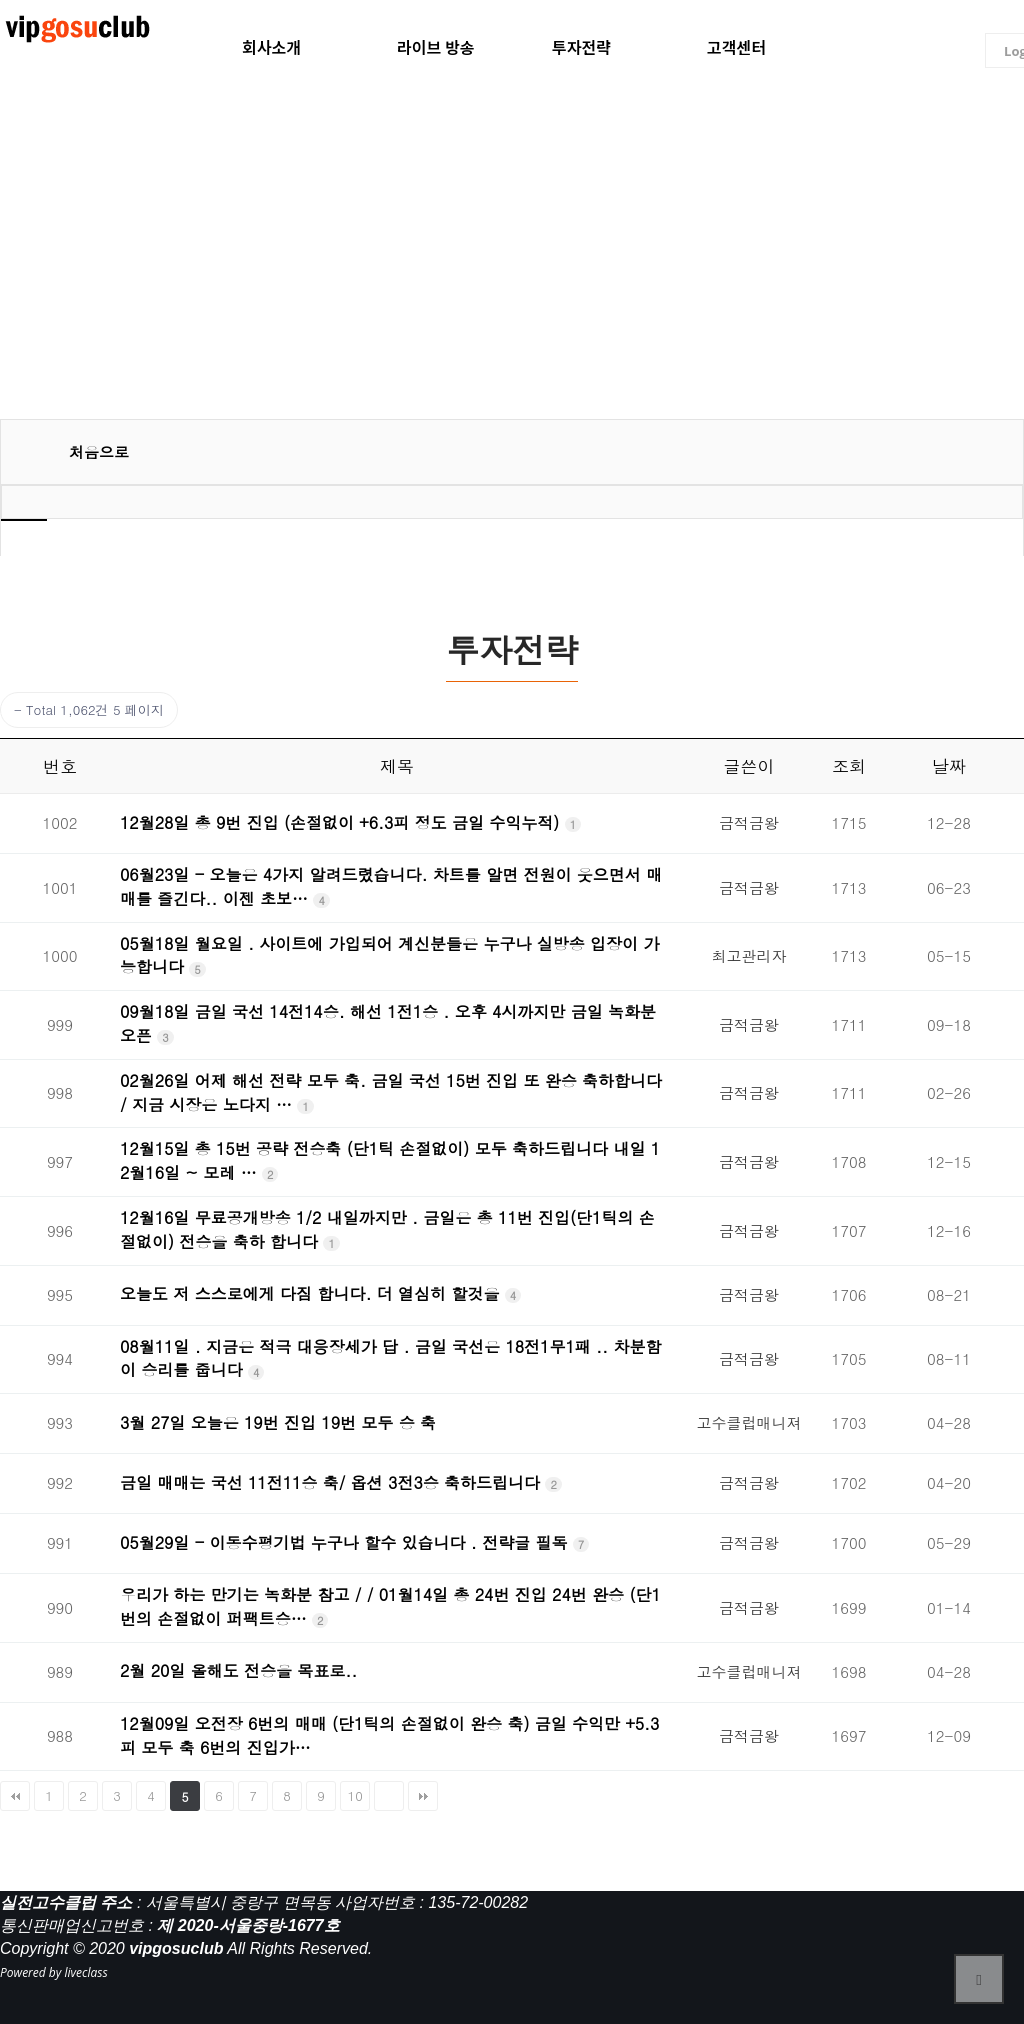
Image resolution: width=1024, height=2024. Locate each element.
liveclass (79, 31)
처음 (15, 1796)
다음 (389, 1796)
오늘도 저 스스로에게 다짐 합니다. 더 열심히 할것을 (312, 1293)
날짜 (949, 766)
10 (355, 1795)
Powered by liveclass (54, 1972)
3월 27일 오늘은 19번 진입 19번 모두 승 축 (278, 1422)
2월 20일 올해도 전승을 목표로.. (238, 1670)
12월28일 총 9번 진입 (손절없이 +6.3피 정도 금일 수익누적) (342, 822)
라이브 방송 (436, 47)
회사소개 (271, 47)
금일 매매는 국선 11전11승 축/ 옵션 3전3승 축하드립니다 (332, 1482)
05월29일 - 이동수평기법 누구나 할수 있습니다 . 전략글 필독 (346, 1542)
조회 (849, 766)
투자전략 (581, 47)
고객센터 (736, 47)
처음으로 (99, 451)
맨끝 (423, 1796)
